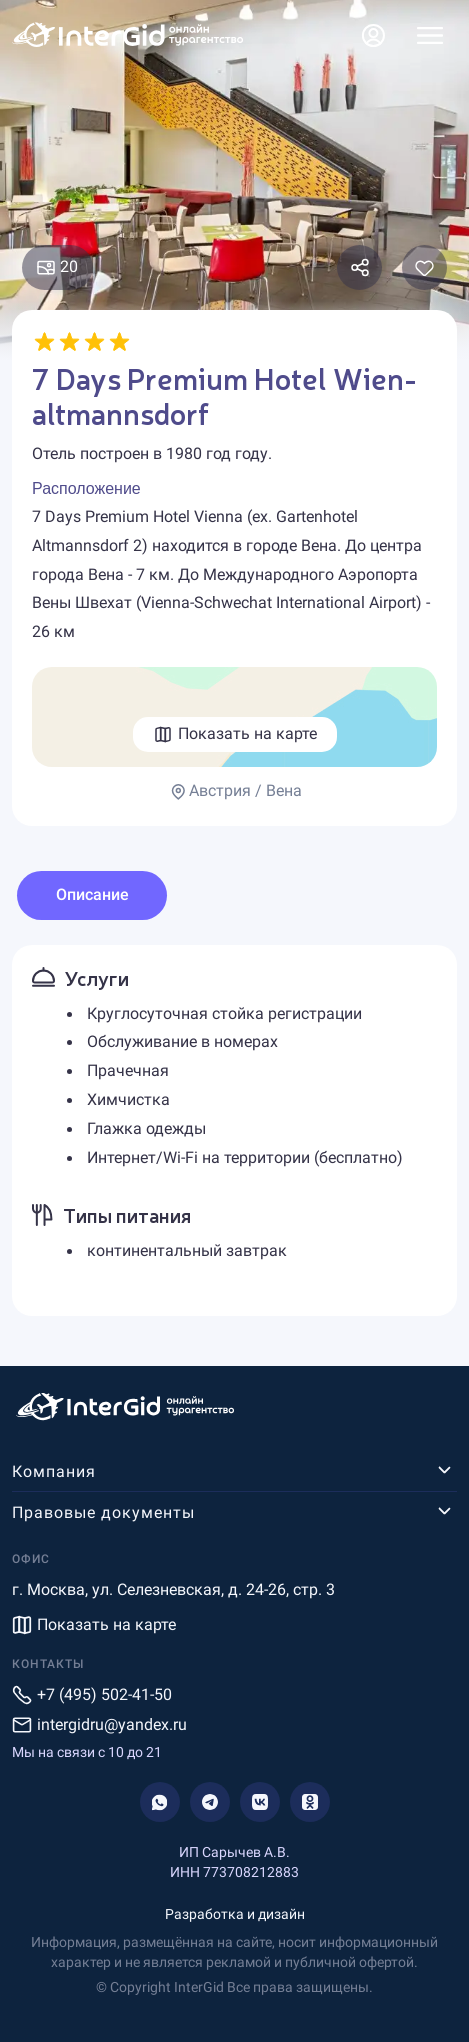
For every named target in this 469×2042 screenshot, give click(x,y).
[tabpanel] (234, 1131)
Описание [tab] (92, 894)
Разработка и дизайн (235, 1914)
